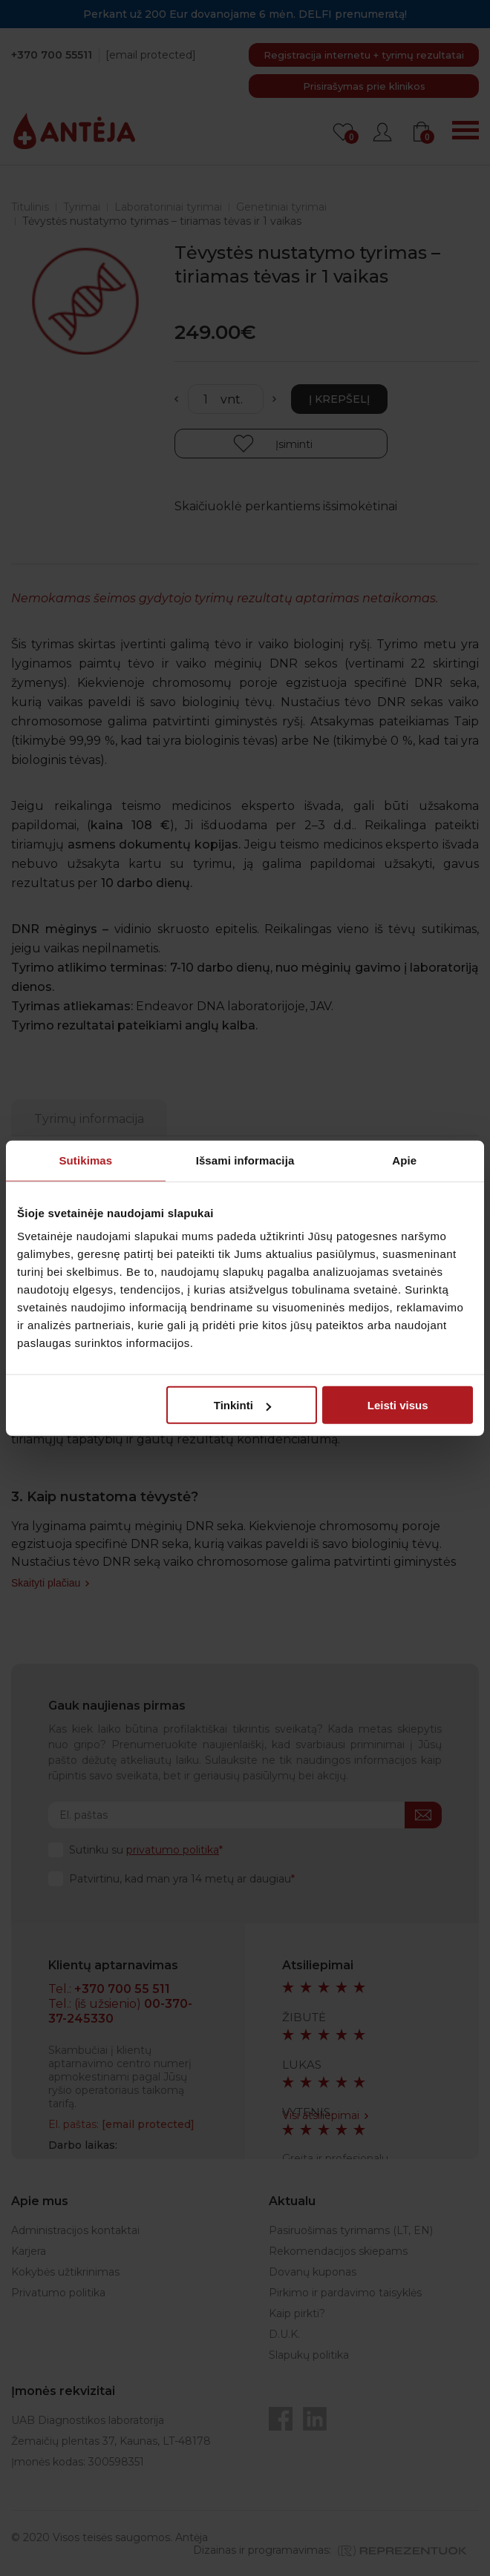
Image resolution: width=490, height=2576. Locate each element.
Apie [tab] (404, 1159)
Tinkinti (242, 1405)
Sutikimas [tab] (85, 1159)
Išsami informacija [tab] (245, 1159)
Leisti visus (398, 1405)
